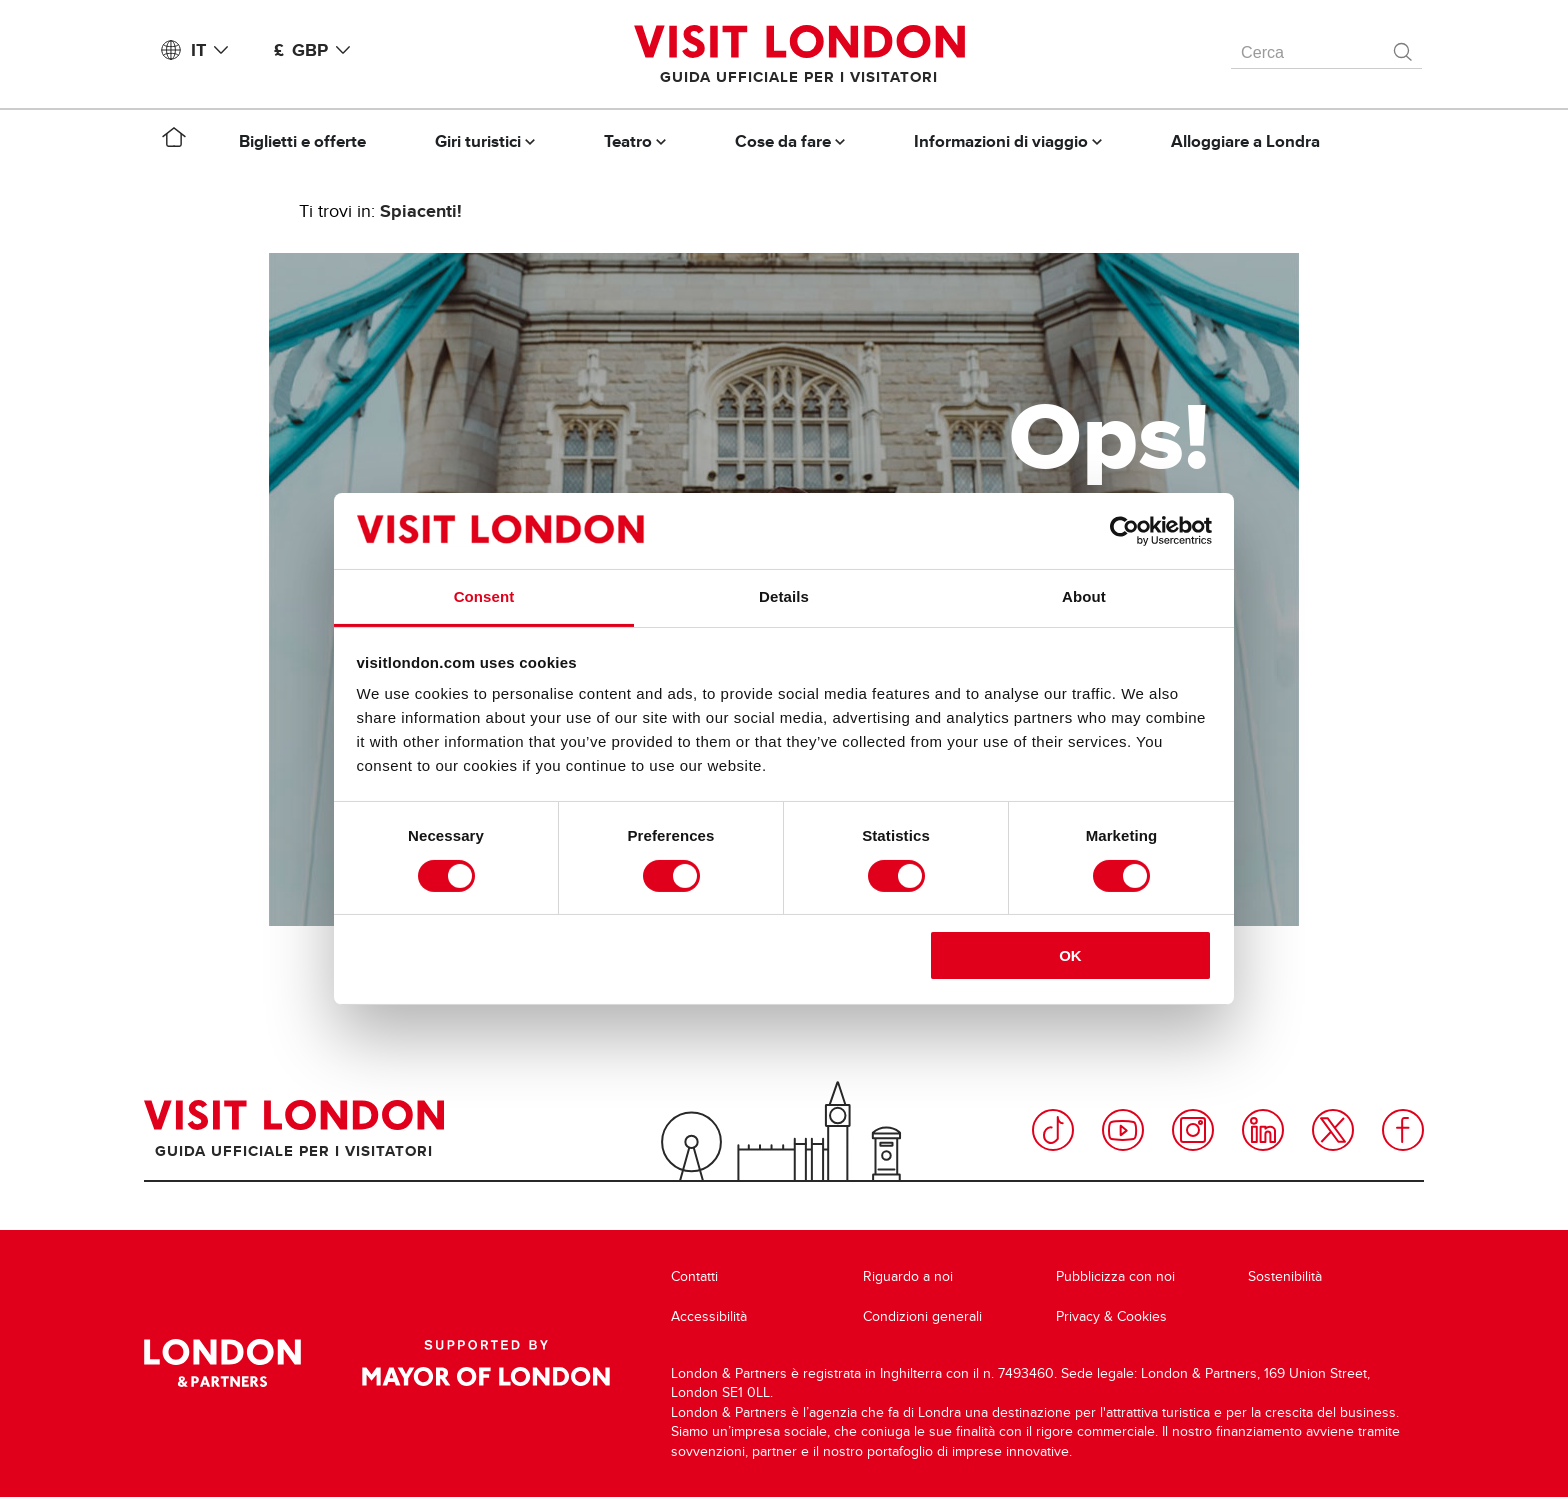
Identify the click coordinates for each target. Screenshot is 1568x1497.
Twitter (1333, 1130)
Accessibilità (709, 1316)
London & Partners (222, 1363)
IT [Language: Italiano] (213, 50)
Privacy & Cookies (1111, 1316)
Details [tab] (784, 596)
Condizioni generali (922, 1316)
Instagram (1193, 1130)
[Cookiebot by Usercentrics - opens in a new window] (1124, 531)
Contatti (694, 1276)
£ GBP (316, 50)
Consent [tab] (484, 596)
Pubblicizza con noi (1115, 1276)
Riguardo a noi (908, 1276)
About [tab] (1084, 596)
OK (1070, 955)
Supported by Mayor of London (486, 1363)
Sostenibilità (1285, 1276)
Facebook (1403, 1130)
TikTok (1053, 1130)
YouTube (1123, 1130)
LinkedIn (1263, 1130)
